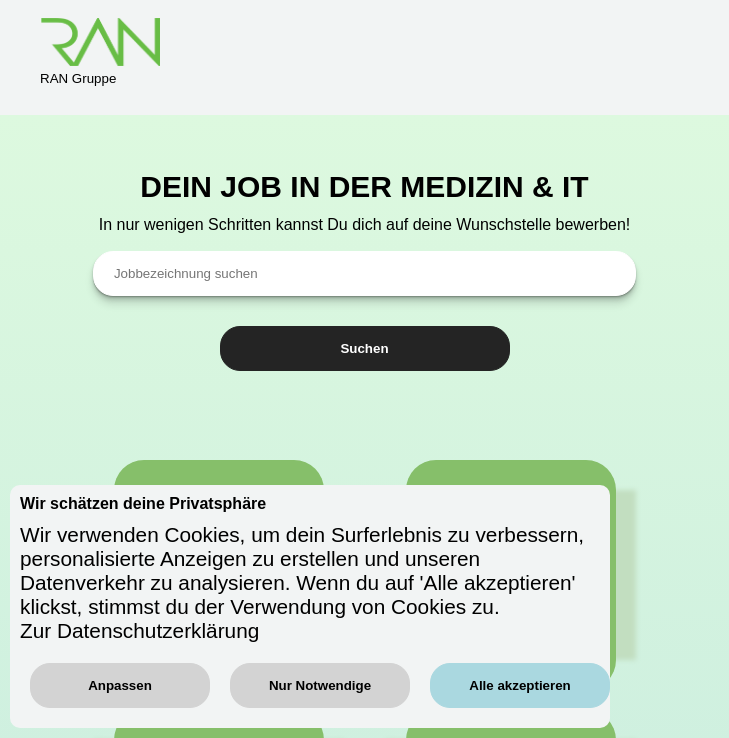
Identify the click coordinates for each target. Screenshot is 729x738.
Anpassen (120, 685)
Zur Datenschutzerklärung (139, 630)
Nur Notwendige (320, 685)
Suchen (364, 348)
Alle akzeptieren (519, 685)
